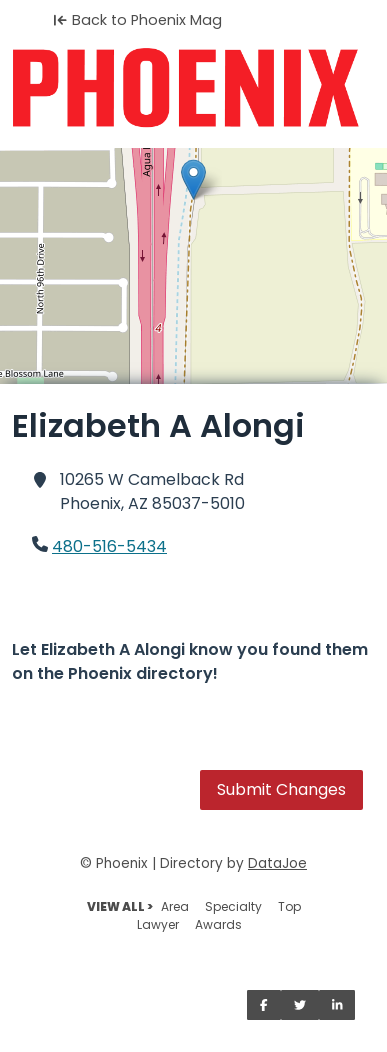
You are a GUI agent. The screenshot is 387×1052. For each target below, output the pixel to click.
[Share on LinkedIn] (337, 1005)
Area (175, 906)
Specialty (233, 906)
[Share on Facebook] (264, 1005)
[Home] (193, 88)
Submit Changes (281, 789)
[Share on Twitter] (300, 1005)
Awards (218, 924)
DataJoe (277, 863)
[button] (193, 179)
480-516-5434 (109, 546)
